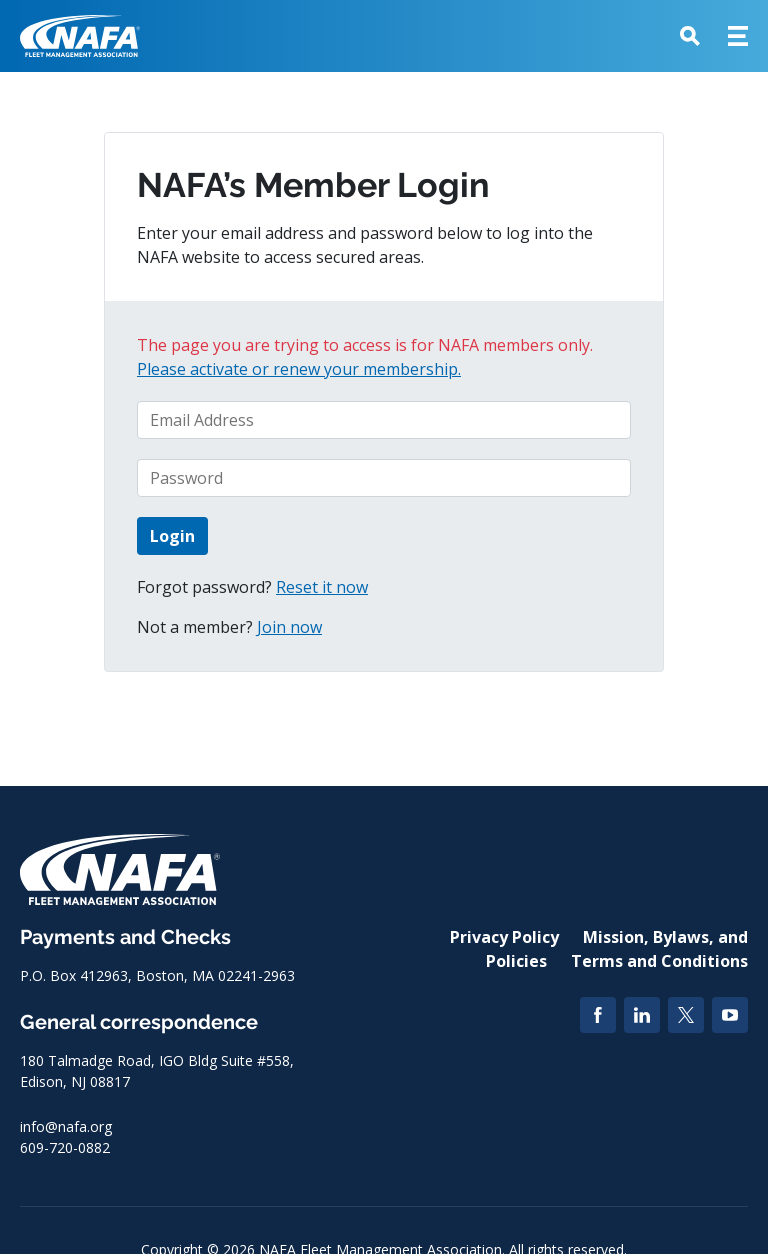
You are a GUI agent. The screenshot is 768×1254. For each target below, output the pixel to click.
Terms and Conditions (659, 961)
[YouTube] (730, 1015)
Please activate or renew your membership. (299, 369)
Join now (289, 627)
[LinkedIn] (642, 1015)
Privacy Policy (504, 937)
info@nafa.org (66, 1126)
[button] (690, 36)
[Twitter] (686, 1015)
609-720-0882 (65, 1147)
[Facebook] (598, 1015)
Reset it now (322, 587)
